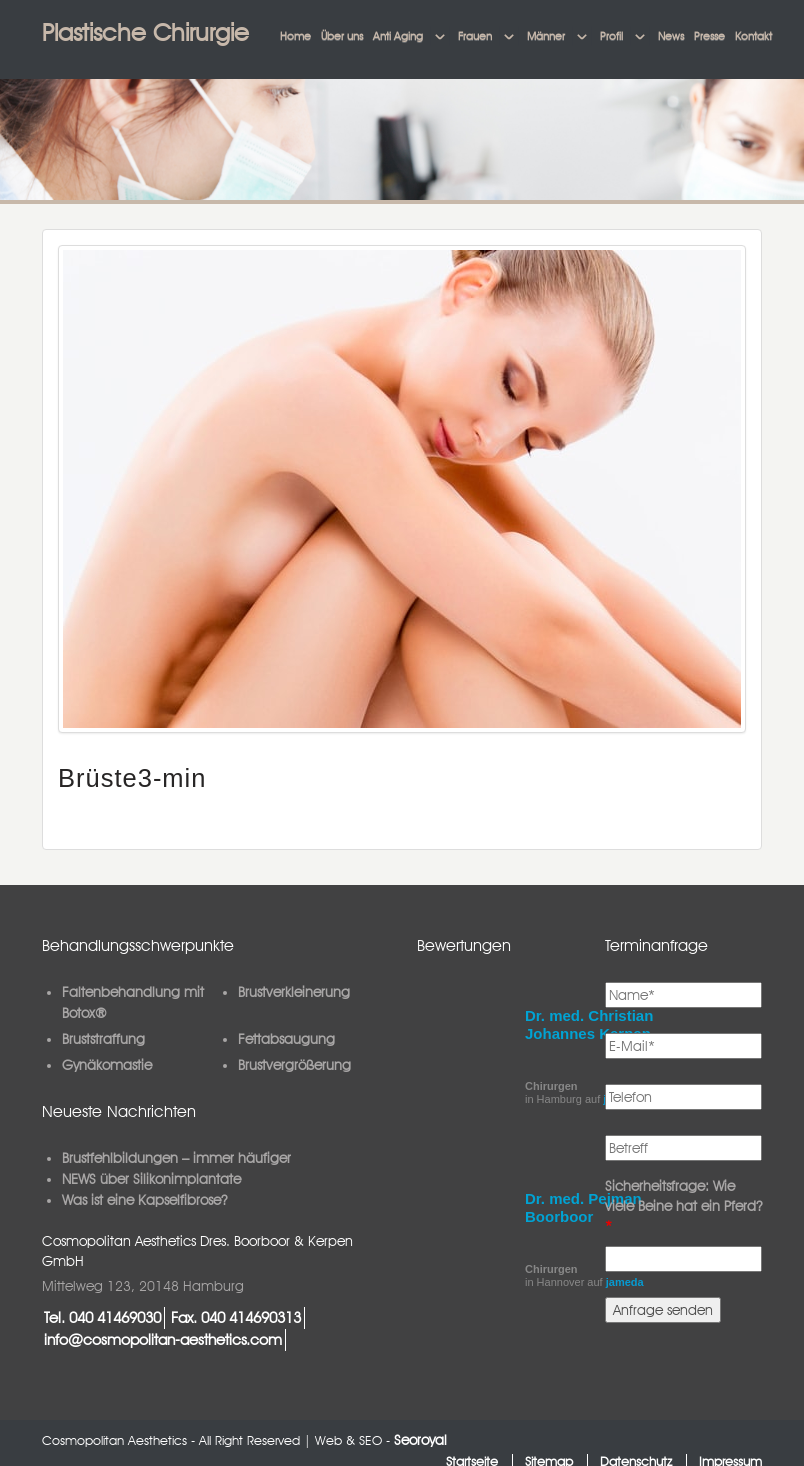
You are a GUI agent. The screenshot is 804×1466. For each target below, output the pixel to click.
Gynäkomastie (107, 1065)
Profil (611, 36)
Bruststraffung (103, 1039)
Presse (709, 36)
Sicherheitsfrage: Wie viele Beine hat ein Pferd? (683, 1206)
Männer (546, 36)
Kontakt (753, 36)
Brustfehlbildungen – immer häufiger (176, 1158)
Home (295, 36)
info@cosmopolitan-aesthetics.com (163, 1339)
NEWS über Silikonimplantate (151, 1179)
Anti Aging (398, 36)
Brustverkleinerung (294, 992)
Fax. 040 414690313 (236, 1317)
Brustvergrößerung (294, 1065)
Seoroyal (420, 1440)
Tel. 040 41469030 (102, 1317)
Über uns (342, 36)
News (671, 36)
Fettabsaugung (286, 1039)
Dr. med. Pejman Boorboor (583, 1207)
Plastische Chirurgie (145, 32)
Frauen (475, 36)
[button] (440, 36)
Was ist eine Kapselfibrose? (144, 1200)
